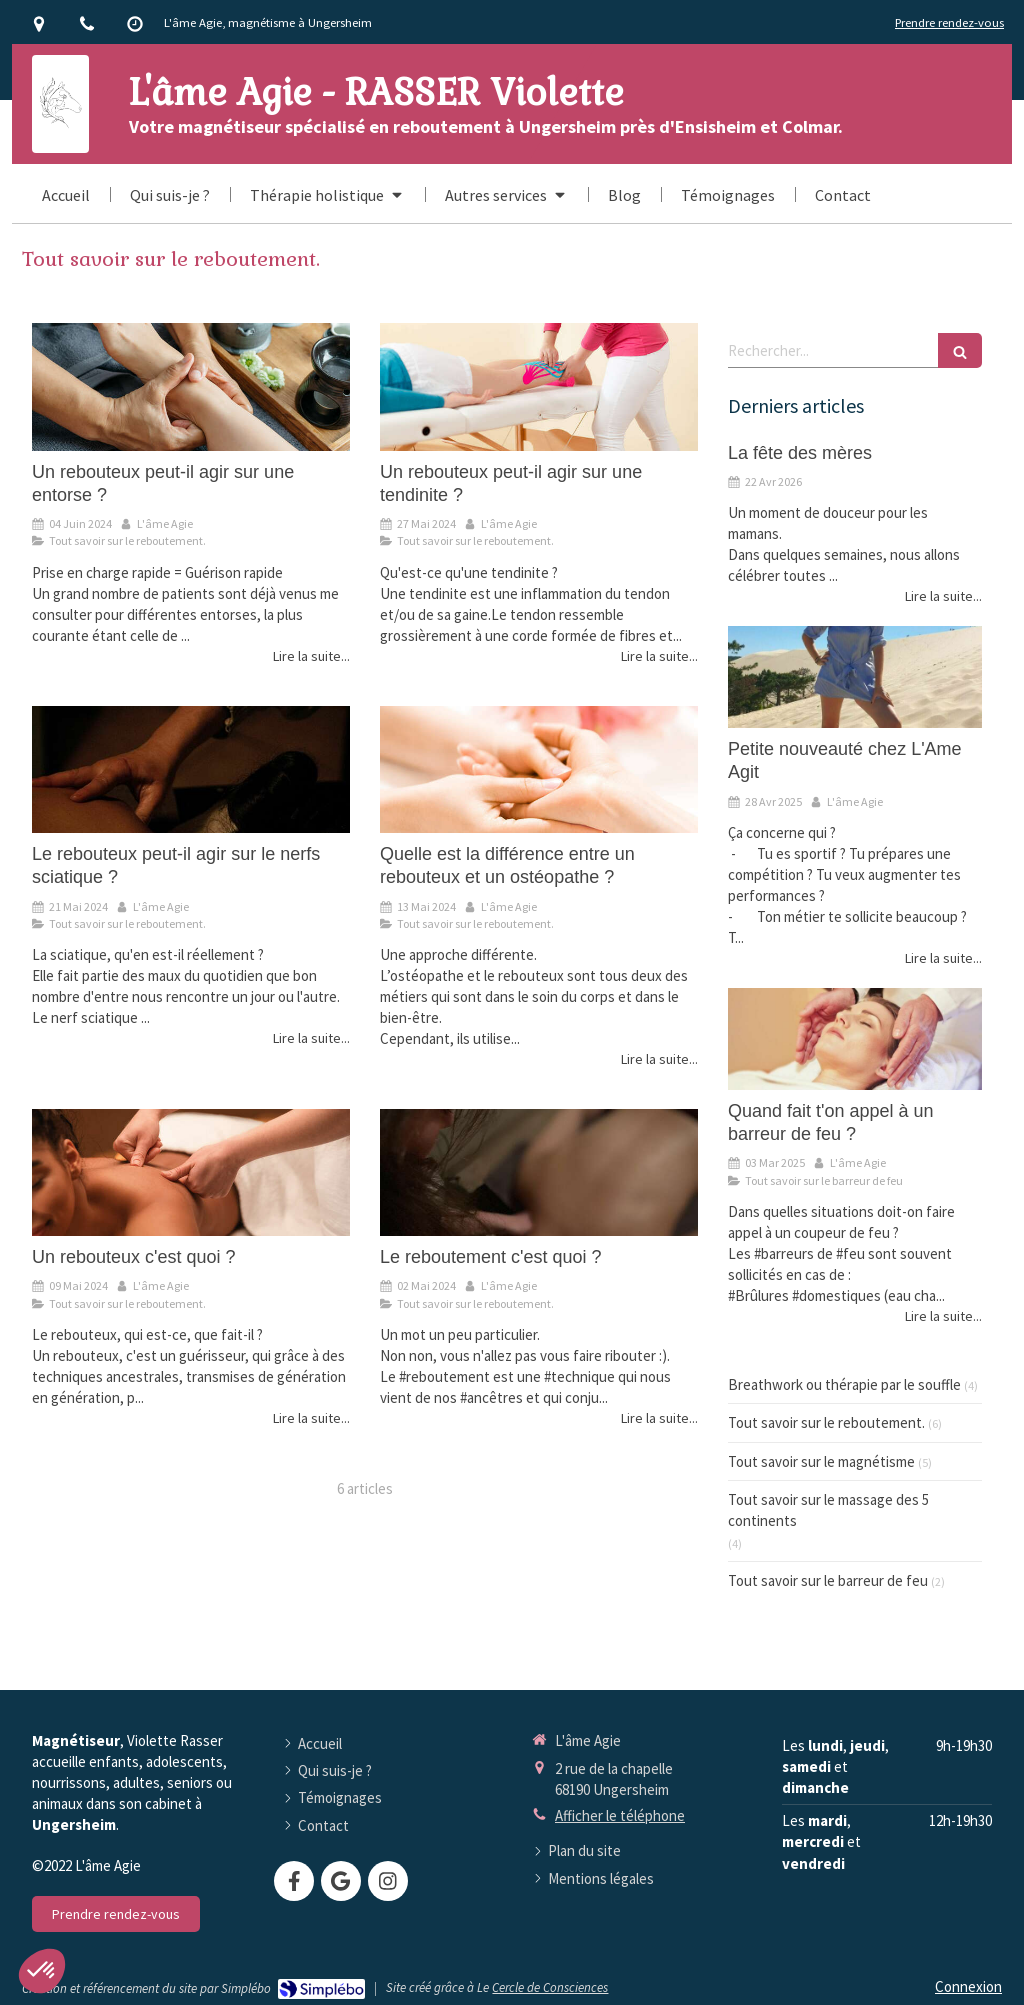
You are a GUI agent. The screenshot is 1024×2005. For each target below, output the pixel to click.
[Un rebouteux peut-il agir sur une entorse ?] (191, 386)
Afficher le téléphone (620, 1815)
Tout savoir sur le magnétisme (821, 1461)
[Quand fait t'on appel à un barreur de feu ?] (855, 1039)
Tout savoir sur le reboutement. (826, 1422)
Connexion (968, 1986)
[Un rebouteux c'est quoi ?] (191, 1172)
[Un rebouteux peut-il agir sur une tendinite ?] (539, 386)
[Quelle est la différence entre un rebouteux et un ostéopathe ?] (539, 769)
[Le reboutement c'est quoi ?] (539, 1172)
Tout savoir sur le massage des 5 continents (828, 1510)
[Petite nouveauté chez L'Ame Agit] (855, 677)
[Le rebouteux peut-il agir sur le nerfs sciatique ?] (191, 769)
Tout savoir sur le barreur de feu (828, 1580)
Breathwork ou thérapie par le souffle (844, 1384)
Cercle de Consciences (550, 1987)
